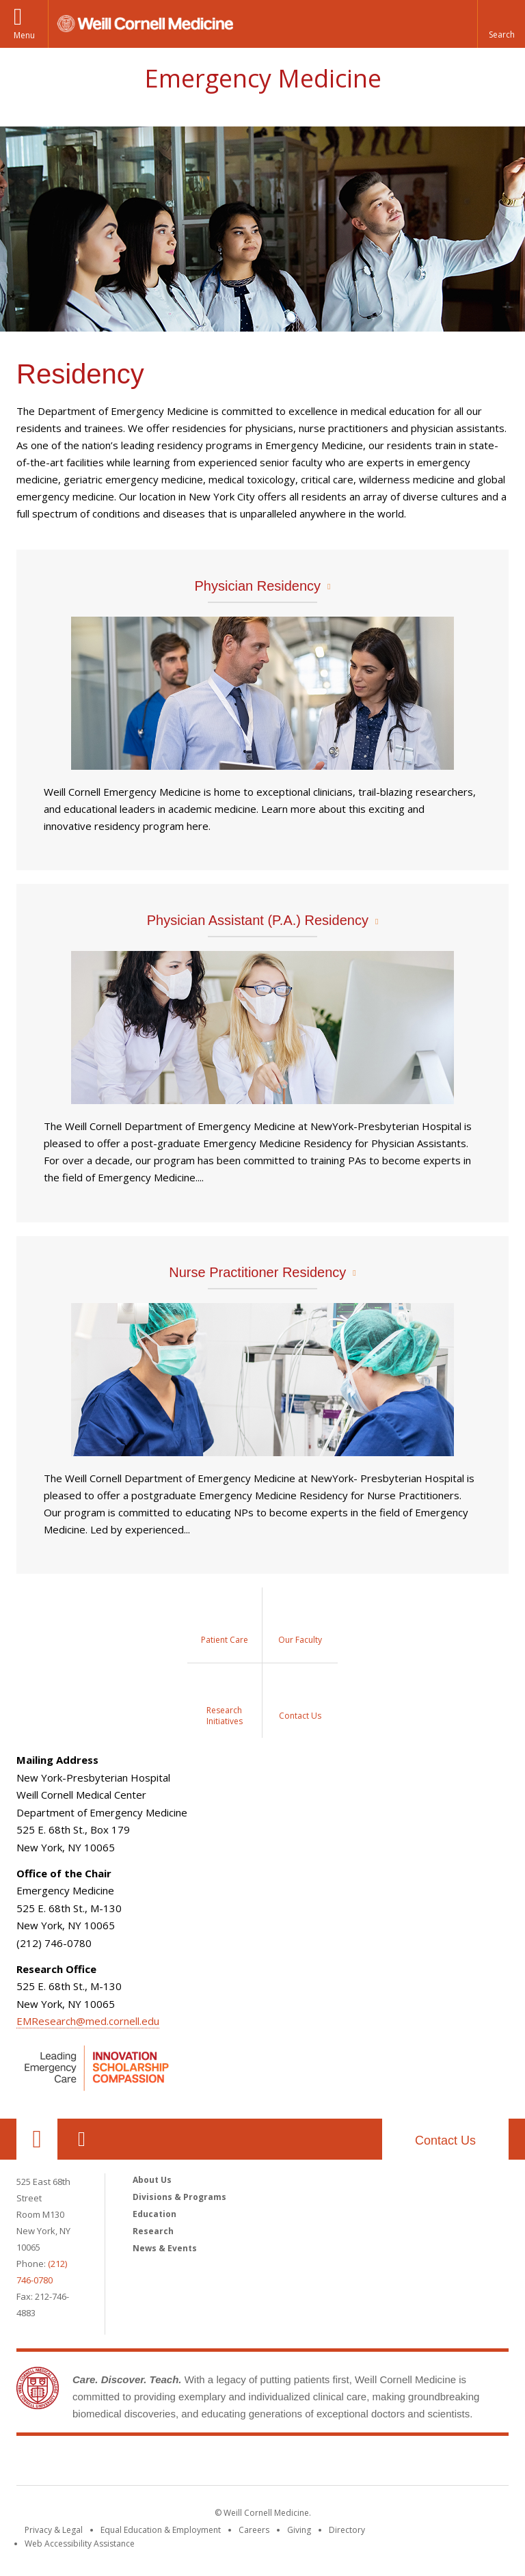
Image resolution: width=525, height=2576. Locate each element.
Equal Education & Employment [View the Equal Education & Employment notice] (160, 2530)
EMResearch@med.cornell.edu (87, 2021)
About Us (152, 2180)
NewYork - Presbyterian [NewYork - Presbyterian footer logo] (377, 2463)
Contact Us (445, 2140)
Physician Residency (258, 585)
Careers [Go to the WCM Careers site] (254, 2530)
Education (154, 2214)
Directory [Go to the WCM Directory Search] (347, 2530)
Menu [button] (24, 35)
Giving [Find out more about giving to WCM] (299, 2530)
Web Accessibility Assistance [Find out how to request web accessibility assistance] (80, 2543)
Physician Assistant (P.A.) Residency (257, 920)
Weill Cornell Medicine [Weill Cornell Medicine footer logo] (162, 2463)
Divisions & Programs (179, 2197)
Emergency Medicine (262, 78)
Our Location (36, 2139)
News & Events (165, 2248)
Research (153, 2231)
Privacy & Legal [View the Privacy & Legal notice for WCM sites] (54, 2530)
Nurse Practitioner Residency (257, 1272)
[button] (501, 24)
